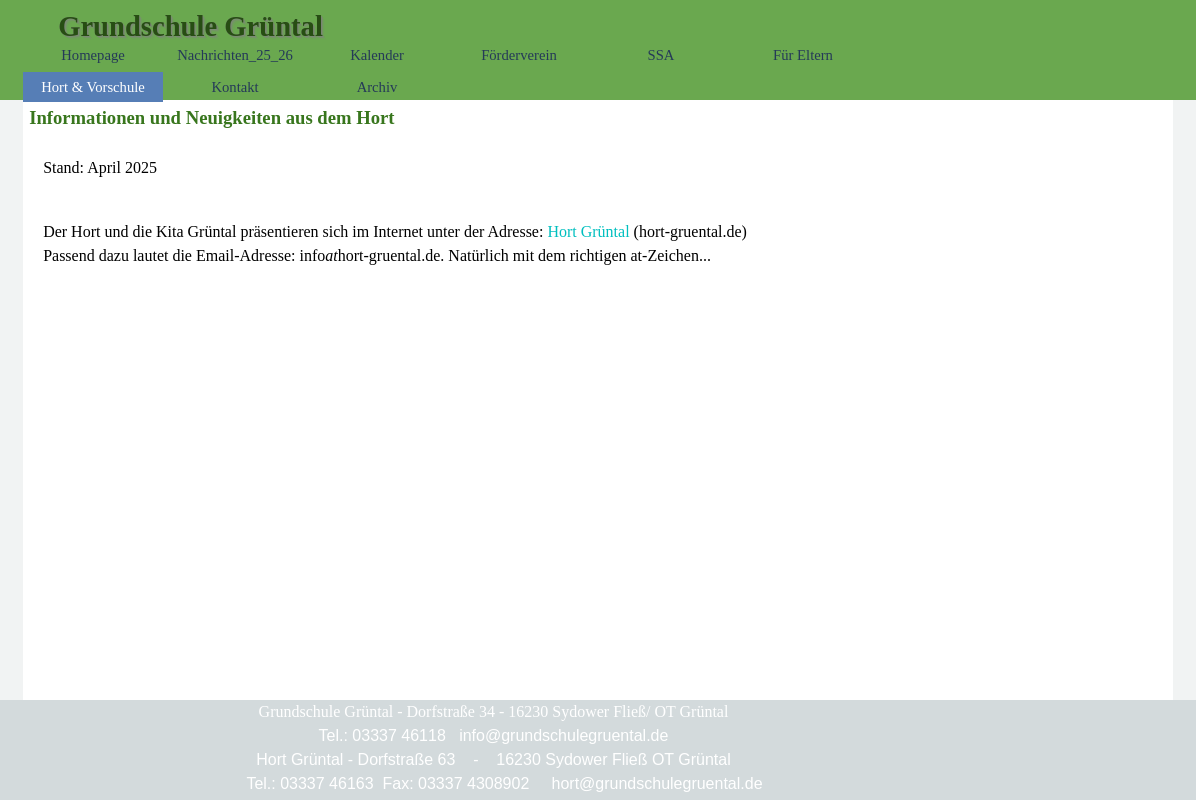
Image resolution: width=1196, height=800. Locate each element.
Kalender (377, 55)
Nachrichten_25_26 (235, 55)
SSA (661, 55)
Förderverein (519, 55)
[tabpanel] (598, 168)
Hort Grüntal (588, 231)
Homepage (92, 55)
